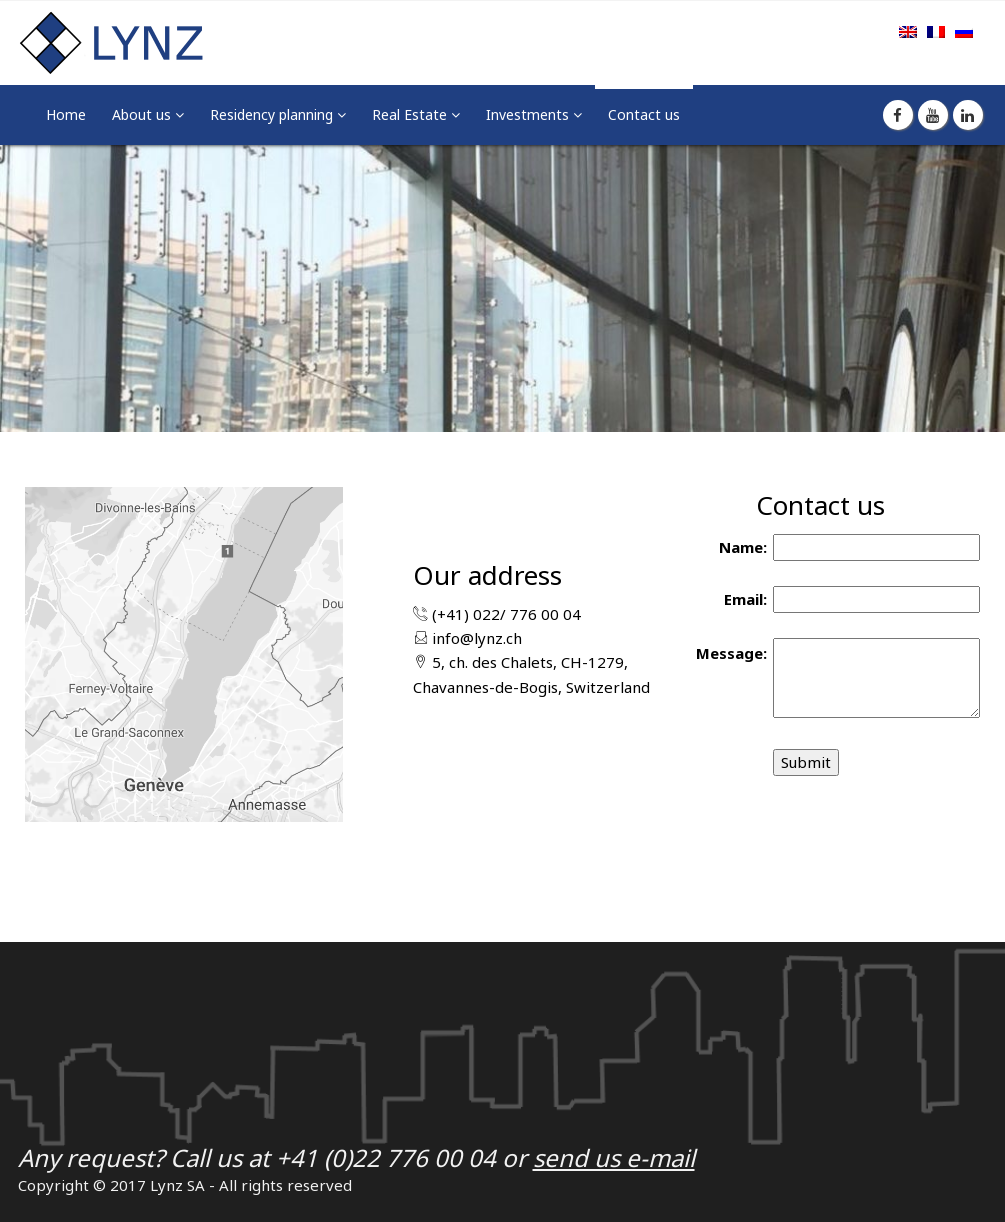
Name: (743, 547)
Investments (529, 114)
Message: (731, 653)
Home (66, 114)
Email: (745, 599)
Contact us (644, 114)
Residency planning (273, 114)
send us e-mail (614, 1157)
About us (143, 114)
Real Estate (411, 114)
